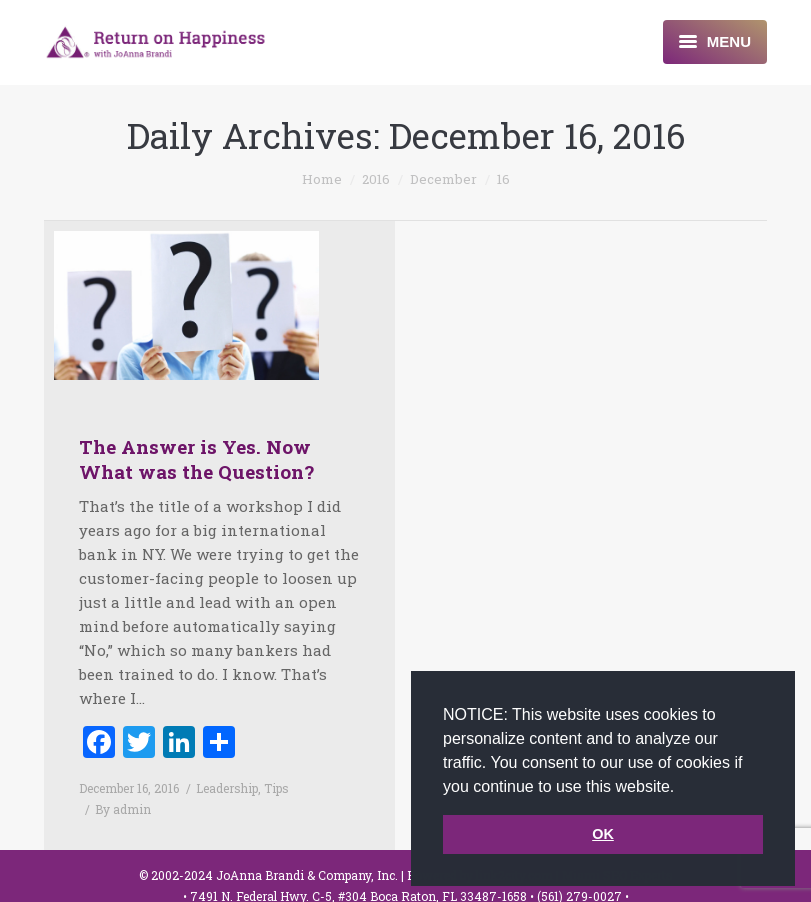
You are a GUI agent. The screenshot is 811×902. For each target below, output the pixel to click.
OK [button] (603, 834)
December (443, 179)
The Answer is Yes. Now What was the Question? (196, 459)
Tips (276, 788)
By (123, 809)
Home (322, 179)
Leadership (227, 788)
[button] (682, 788)
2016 (376, 179)
